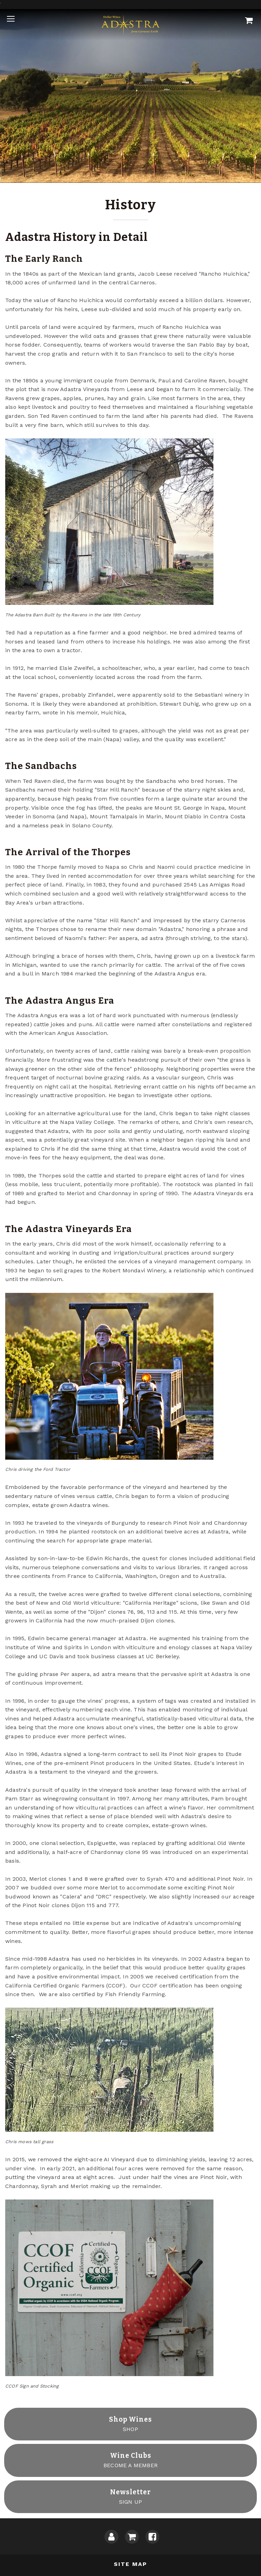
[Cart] (249, 21)
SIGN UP (130, 2496)
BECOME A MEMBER (130, 2460)
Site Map (130, 2564)
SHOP (130, 2423)
